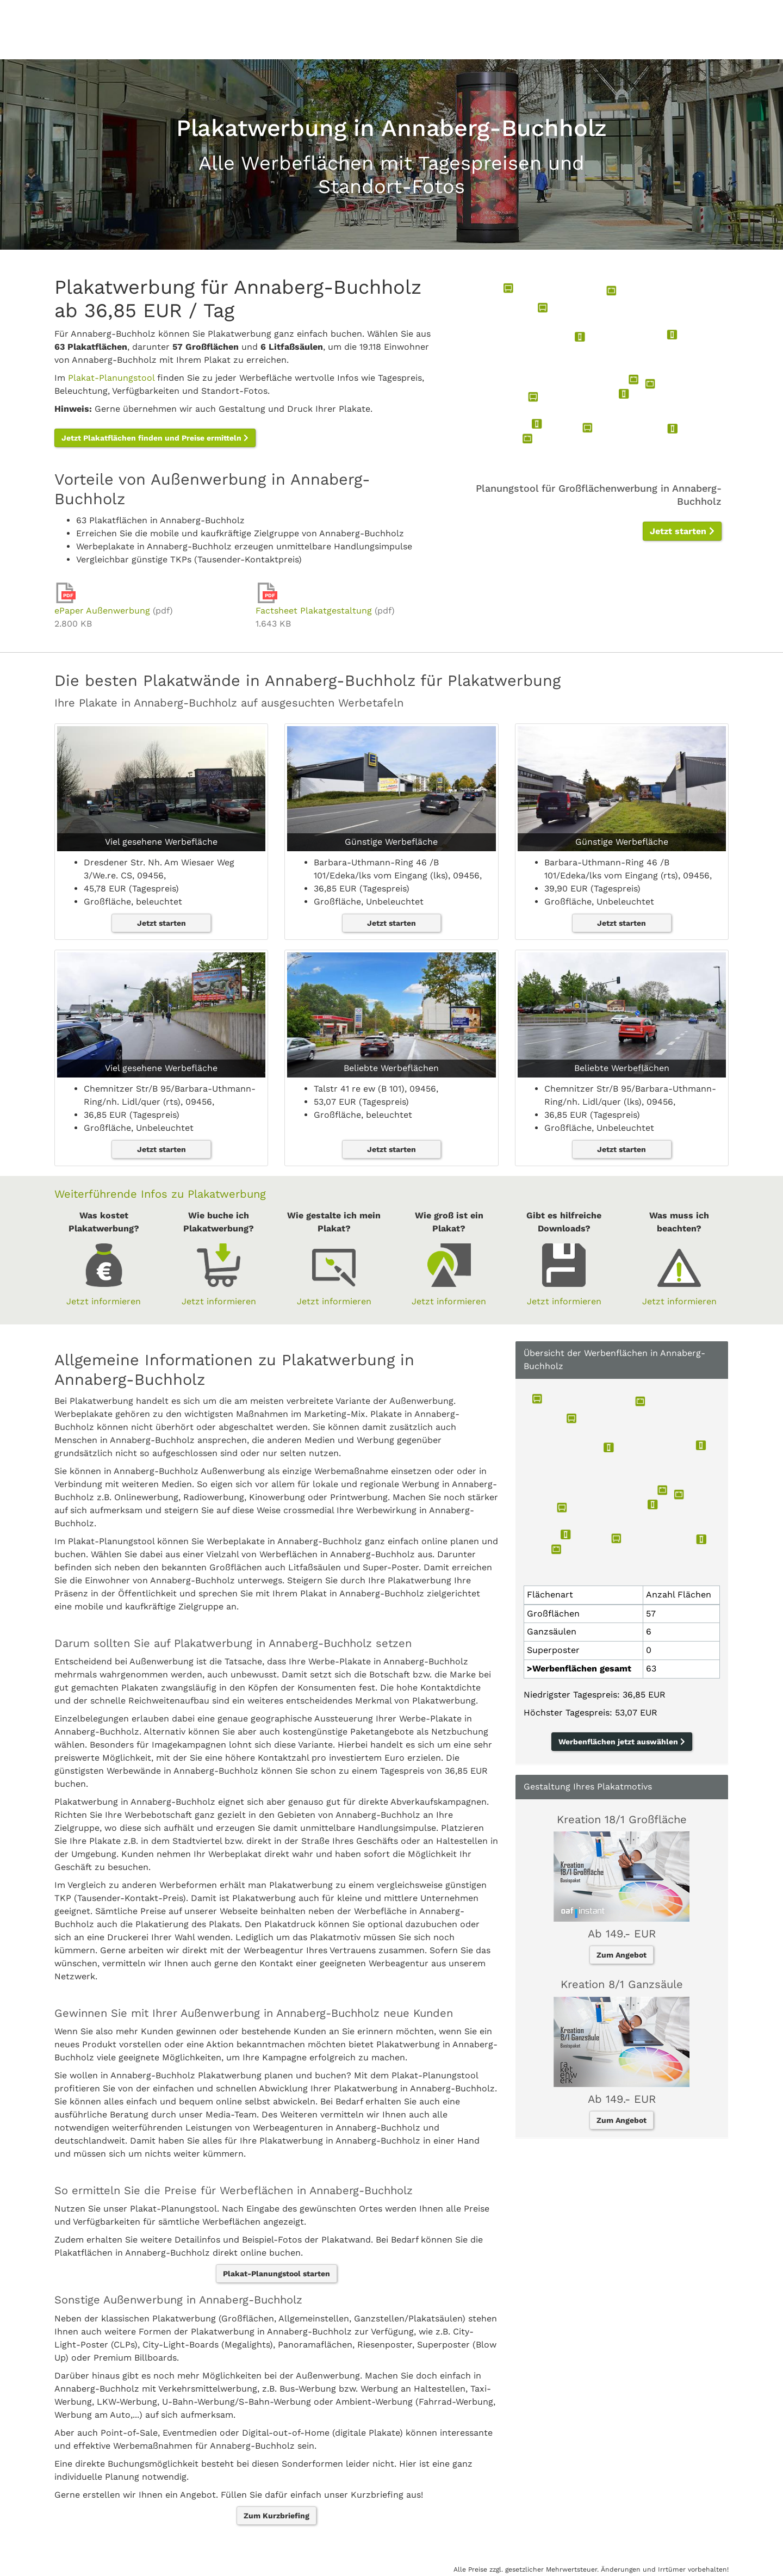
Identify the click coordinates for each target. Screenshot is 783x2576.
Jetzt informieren (103, 1301)
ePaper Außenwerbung (102, 610)
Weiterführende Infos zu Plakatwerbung (160, 1193)
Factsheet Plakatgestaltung (314, 610)
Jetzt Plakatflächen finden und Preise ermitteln (154, 438)
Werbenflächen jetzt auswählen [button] (621, 1741)
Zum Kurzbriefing (276, 2515)
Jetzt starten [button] (682, 531)
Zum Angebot (621, 1954)
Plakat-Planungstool (111, 378)
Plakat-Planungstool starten (276, 2273)
